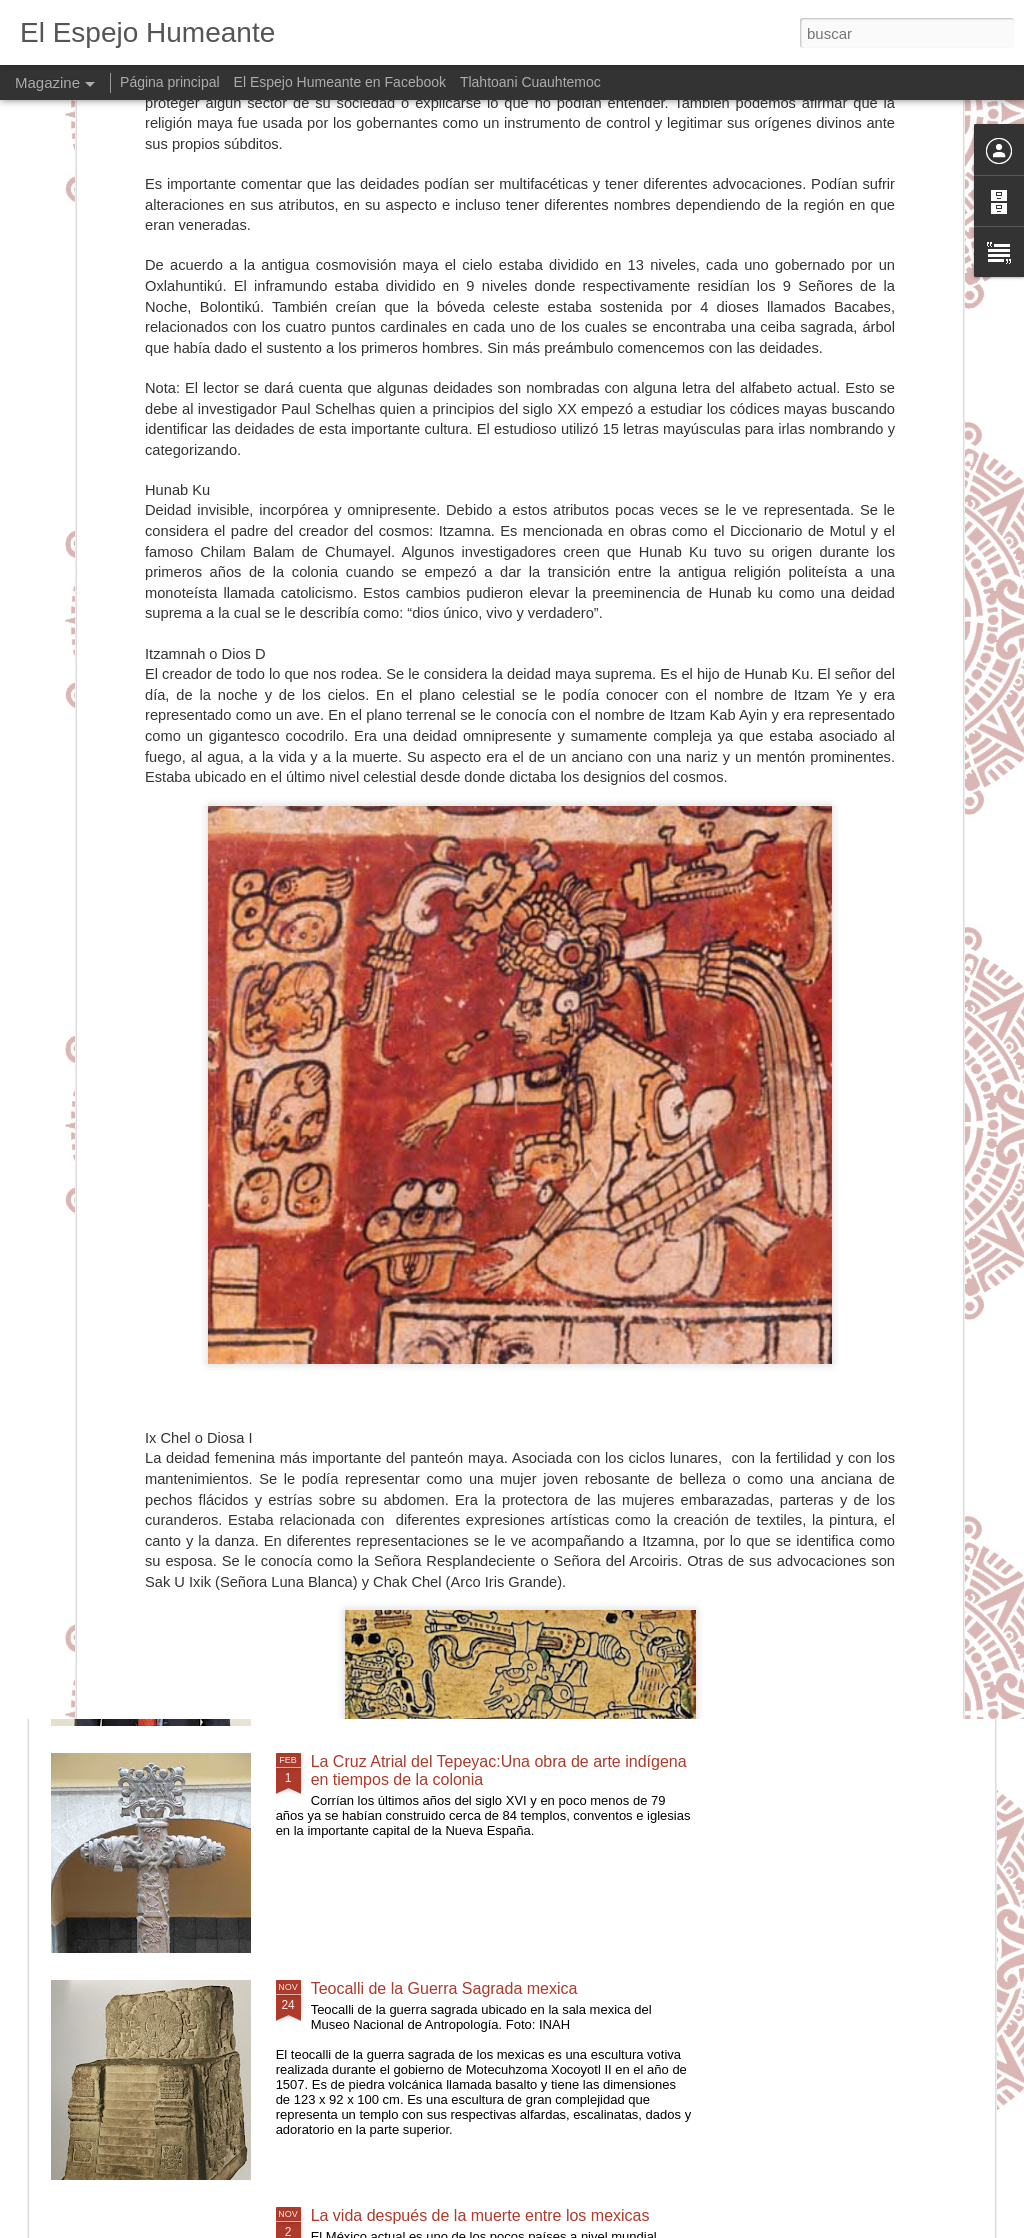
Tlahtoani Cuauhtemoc (530, 82)
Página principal (170, 82)
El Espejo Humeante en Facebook (340, 82)
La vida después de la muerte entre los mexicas (480, 2215)
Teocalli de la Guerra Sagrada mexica (444, 1988)
